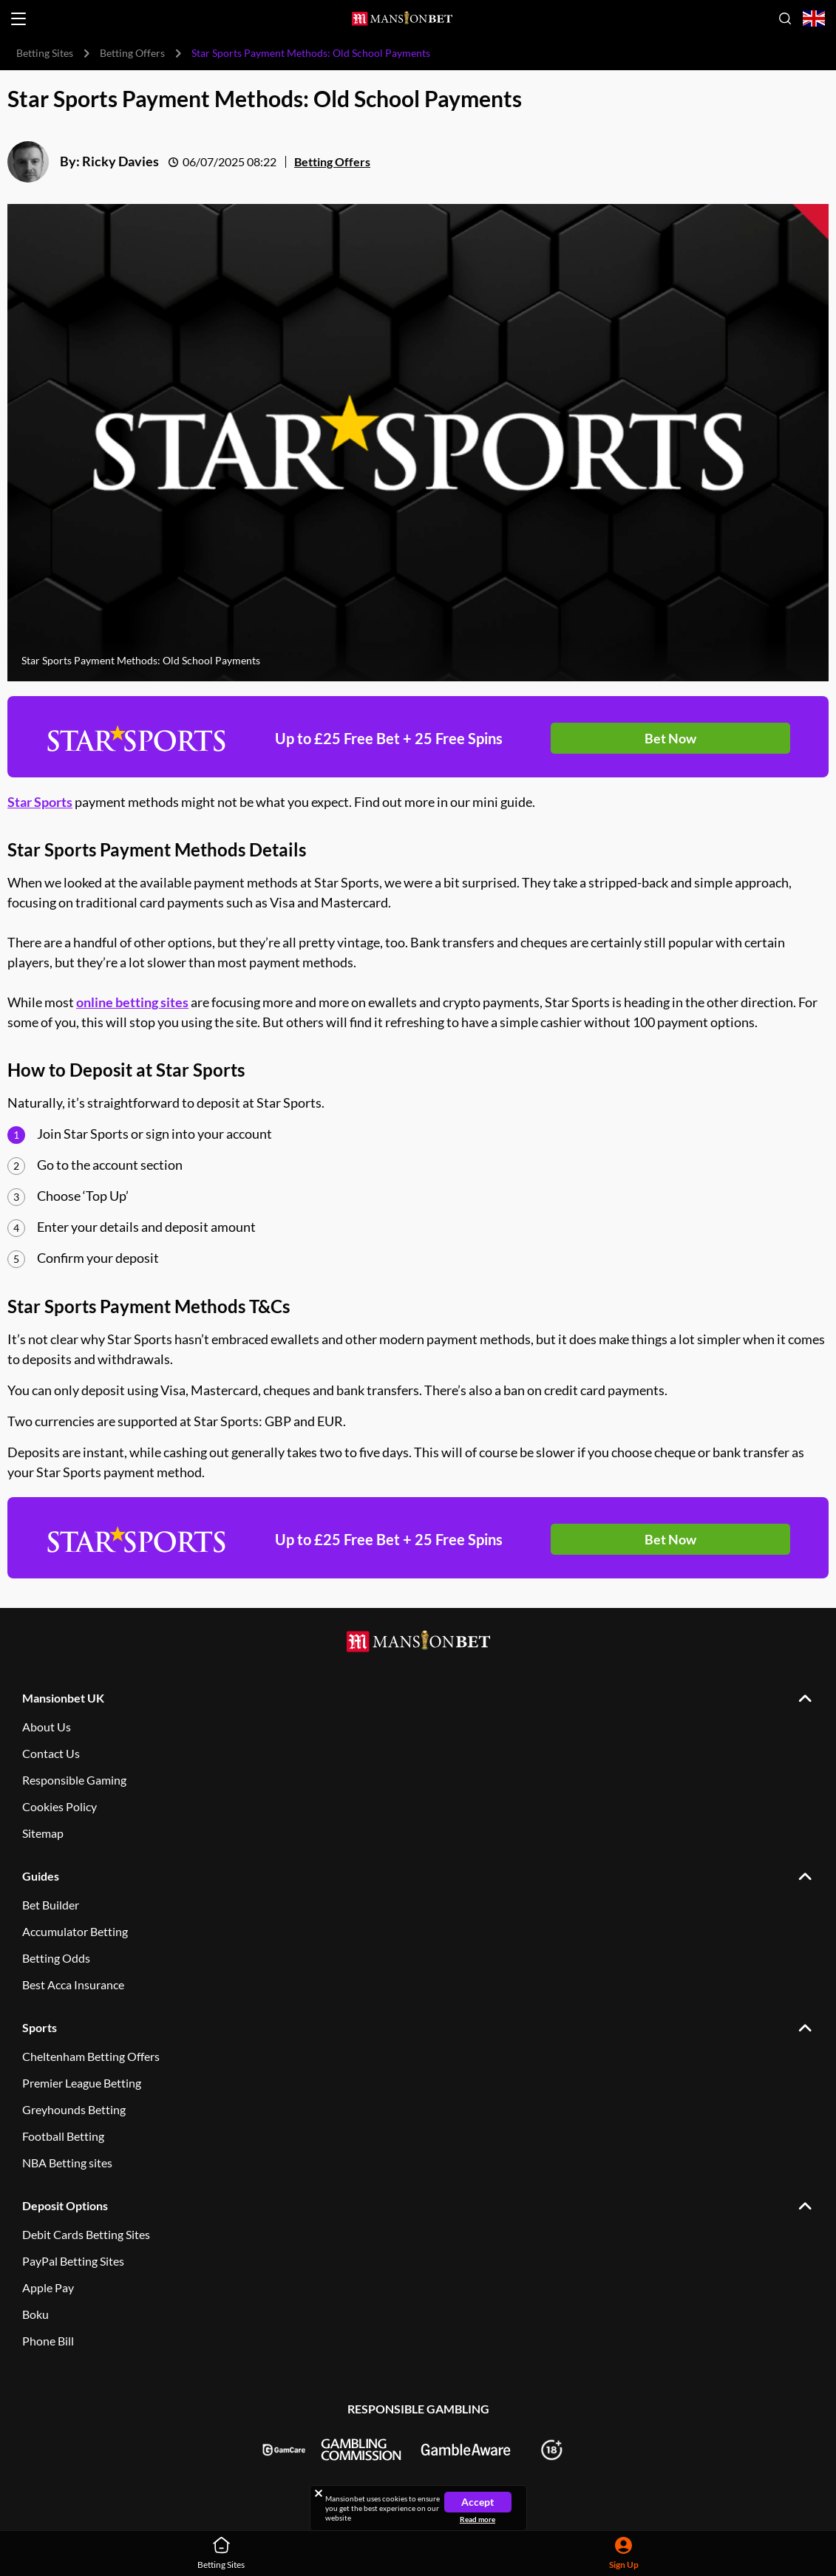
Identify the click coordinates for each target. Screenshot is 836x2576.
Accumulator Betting (75, 1931)
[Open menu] (18, 19)
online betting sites (132, 1002)
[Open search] (785, 18)
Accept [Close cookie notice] (477, 2501)
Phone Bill (48, 2341)
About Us (46, 1727)
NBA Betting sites (67, 2163)
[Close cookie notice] (318, 2493)
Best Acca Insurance (73, 1984)
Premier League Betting (81, 2083)
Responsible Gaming (74, 1780)
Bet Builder (50, 1905)
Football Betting (63, 2136)
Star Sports (39, 802)
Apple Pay (48, 2287)
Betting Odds (56, 1958)
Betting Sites (44, 53)
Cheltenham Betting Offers (91, 2056)
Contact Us (51, 1753)
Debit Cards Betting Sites (86, 2234)
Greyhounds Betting (74, 2109)
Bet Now (670, 738)
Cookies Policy (59, 1806)
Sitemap (43, 1833)
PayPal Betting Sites (73, 2261)
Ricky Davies (120, 161)
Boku (35, 2314)
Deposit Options (65, 2205)
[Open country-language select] (814, 18)
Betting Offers (132, 53)
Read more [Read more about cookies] (477, 2519)
